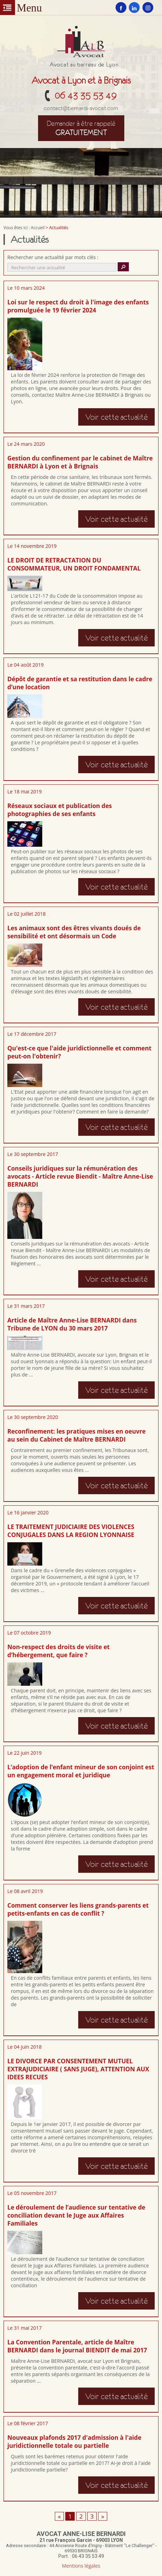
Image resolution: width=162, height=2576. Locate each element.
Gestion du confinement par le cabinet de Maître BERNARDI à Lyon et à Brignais (80, 462)
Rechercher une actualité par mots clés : (52, 257)
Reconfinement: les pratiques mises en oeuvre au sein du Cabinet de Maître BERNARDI (76, 1435)
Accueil (37, 228)
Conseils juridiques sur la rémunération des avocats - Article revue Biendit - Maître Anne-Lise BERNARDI (80, 1176)
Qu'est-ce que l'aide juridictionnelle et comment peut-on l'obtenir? (79, 1052)
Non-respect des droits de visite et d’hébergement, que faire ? (58, 1651)
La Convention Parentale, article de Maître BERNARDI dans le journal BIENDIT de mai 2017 (77, 2346)
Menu (8, 7)
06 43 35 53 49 (86, 95)
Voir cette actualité (116, 416)
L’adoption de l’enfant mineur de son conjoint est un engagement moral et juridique (80, 1771)
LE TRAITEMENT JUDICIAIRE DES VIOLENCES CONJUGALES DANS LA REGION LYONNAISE (70, 1531)
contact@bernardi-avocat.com (81, 108)
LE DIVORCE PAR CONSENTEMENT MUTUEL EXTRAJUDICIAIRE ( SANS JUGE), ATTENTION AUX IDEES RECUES (78, 2069)
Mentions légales (81, 2565)
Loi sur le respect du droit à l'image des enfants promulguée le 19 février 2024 (78, 306)
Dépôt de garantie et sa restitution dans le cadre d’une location (79, 683)
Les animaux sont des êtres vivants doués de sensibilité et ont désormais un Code (74, 932)
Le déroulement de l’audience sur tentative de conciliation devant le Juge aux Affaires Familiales (76, 2215)
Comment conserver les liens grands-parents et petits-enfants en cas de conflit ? (78, 1909)
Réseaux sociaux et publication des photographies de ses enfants (59, 810)
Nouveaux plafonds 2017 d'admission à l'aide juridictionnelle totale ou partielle (74, 2442)
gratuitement (81, 128)
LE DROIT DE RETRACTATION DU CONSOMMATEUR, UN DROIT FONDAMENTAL (74, 564)
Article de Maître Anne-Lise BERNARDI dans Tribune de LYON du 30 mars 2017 (72, 1324)
